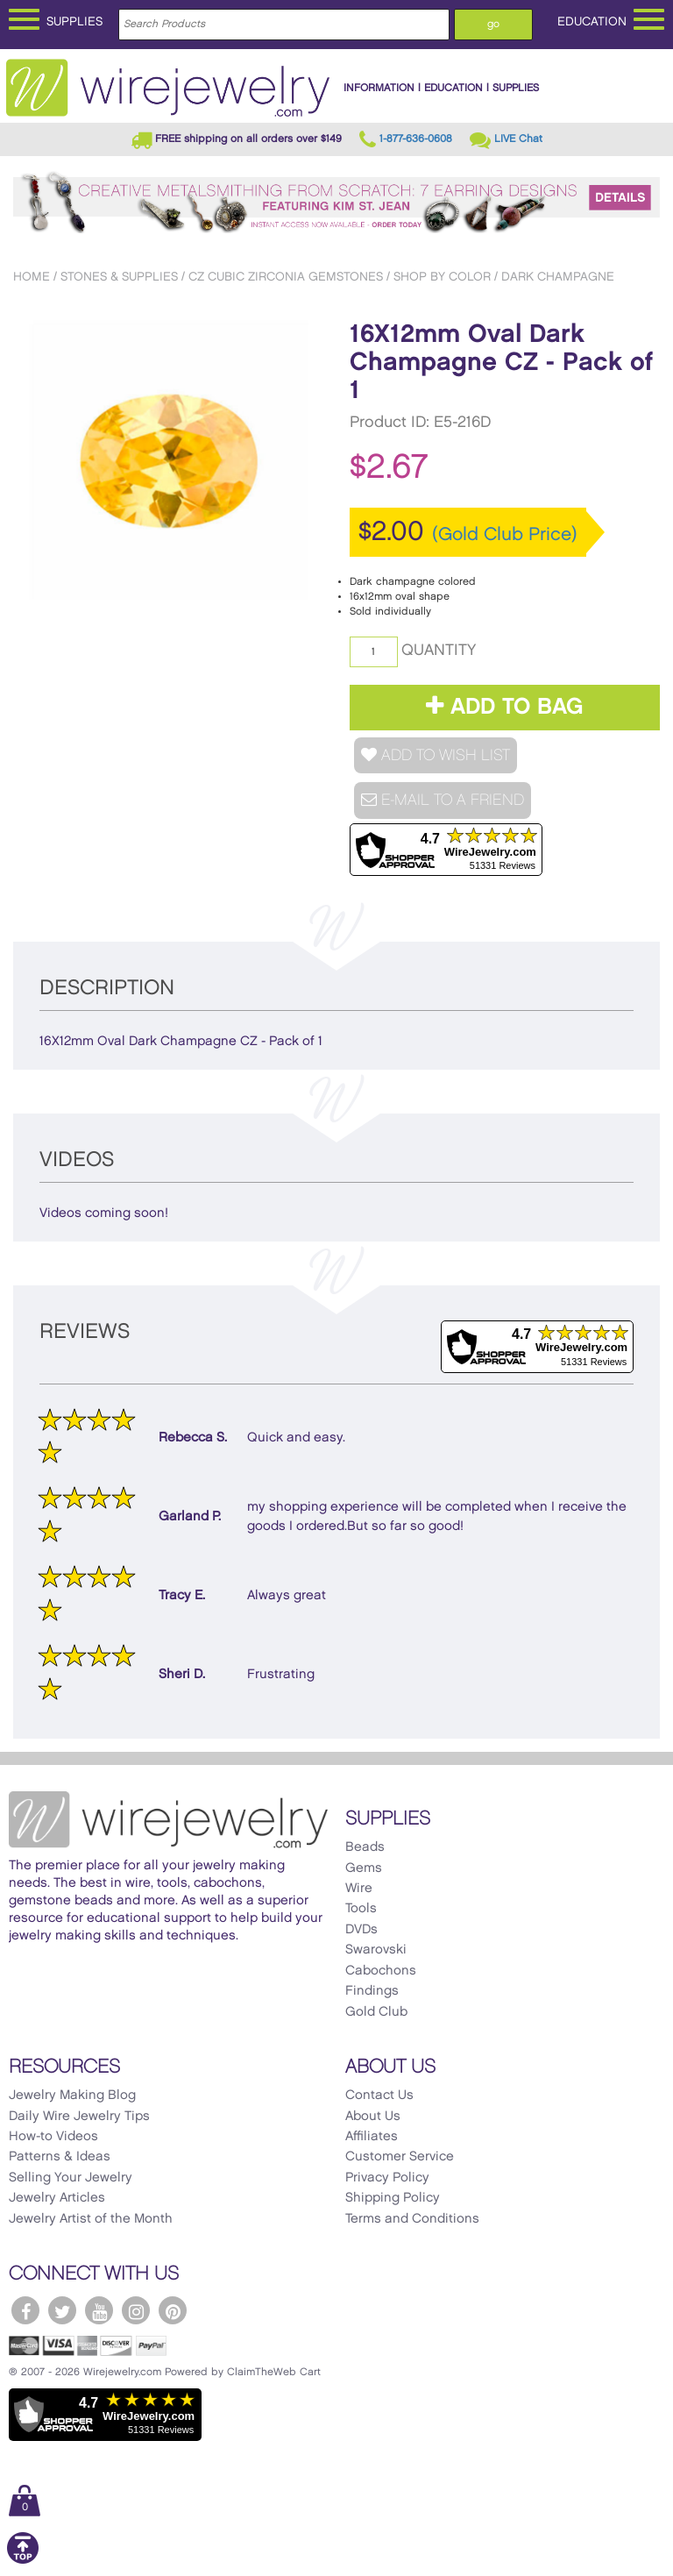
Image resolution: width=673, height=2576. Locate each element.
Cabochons (380, 1971)
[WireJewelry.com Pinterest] (173, 2310)
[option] (168, 460)
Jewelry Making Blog (72, 2095)
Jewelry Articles (57, 2198)
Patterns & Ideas (59, 2157)
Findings (372, 1991)
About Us (372, 2116)
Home (31, 276)
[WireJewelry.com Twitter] (62, 2310)
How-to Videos (53, 2137)
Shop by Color (442, 276)
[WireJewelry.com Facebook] (25, 2310)
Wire (358, 1888)
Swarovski (376, 1950)
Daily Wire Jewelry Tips (79, 2116)
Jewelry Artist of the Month (91, 2219)
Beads (365, 1847)
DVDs (361, 1930)
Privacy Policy (387, 2178)
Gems (363, 1868)
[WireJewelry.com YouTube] (99, 2310)
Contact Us (379, 2095)
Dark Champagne (557, 276)
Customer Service (399, 2157)
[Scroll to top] (23, 2560)
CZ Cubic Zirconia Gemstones (285, 276)
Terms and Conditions (412, 2219)
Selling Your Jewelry (70, 2178)
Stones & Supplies (119, 276)
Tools (361, 1909)
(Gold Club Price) (504, 535)
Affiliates (371, 2137)
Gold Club (376, 2012)
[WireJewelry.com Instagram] (136, 2310)
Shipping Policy (392, 2198)
